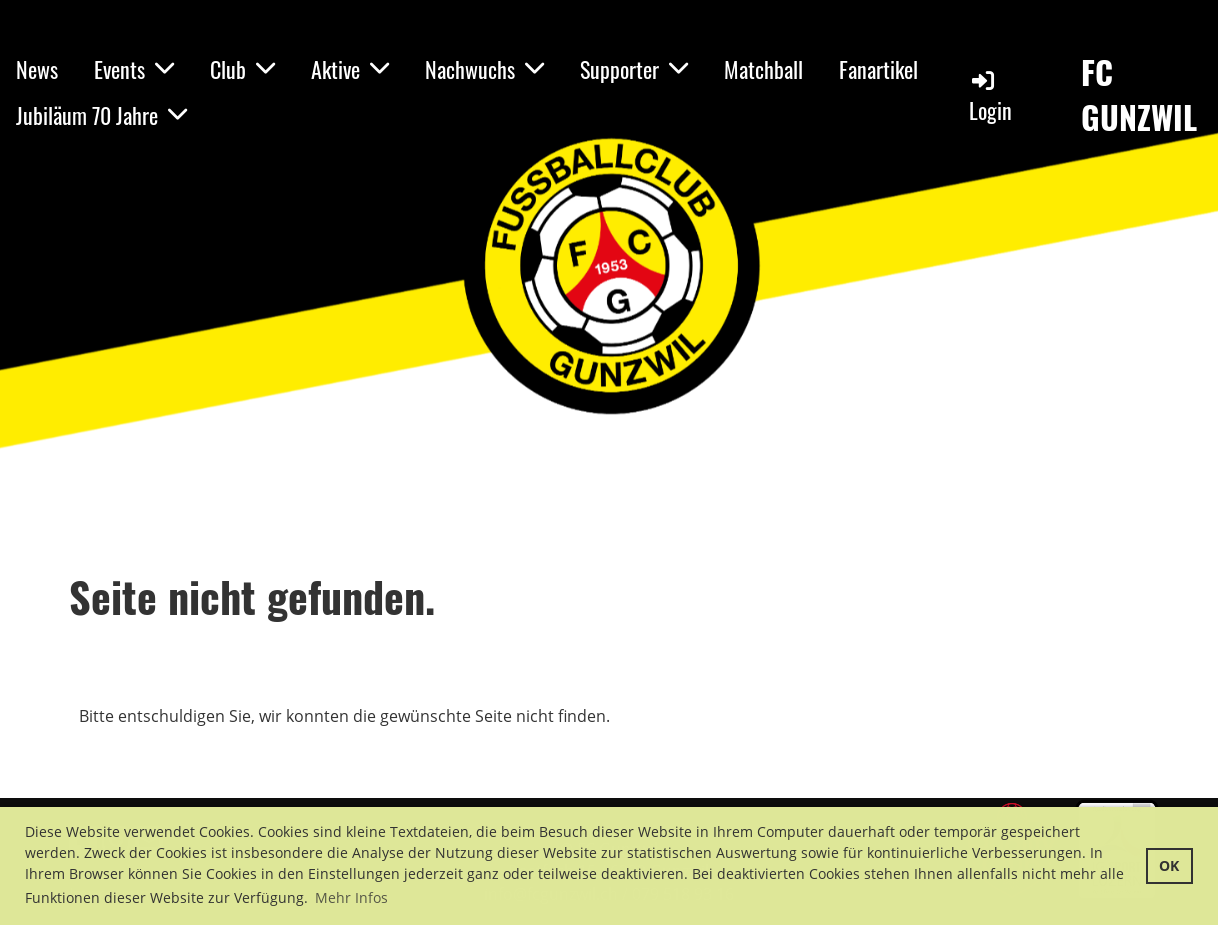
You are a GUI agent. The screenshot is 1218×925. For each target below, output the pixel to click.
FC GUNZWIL (1139, 95)
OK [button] (1169, 865)
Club (242, 69)
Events (134, 69)
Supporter (634, 69)
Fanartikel (878, 69)
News (37, 69)
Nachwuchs (484, 69)
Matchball (763, 69)
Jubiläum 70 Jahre (101, 115)
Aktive (350, 69)
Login (990, 96)
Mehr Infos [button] (351, 897)
